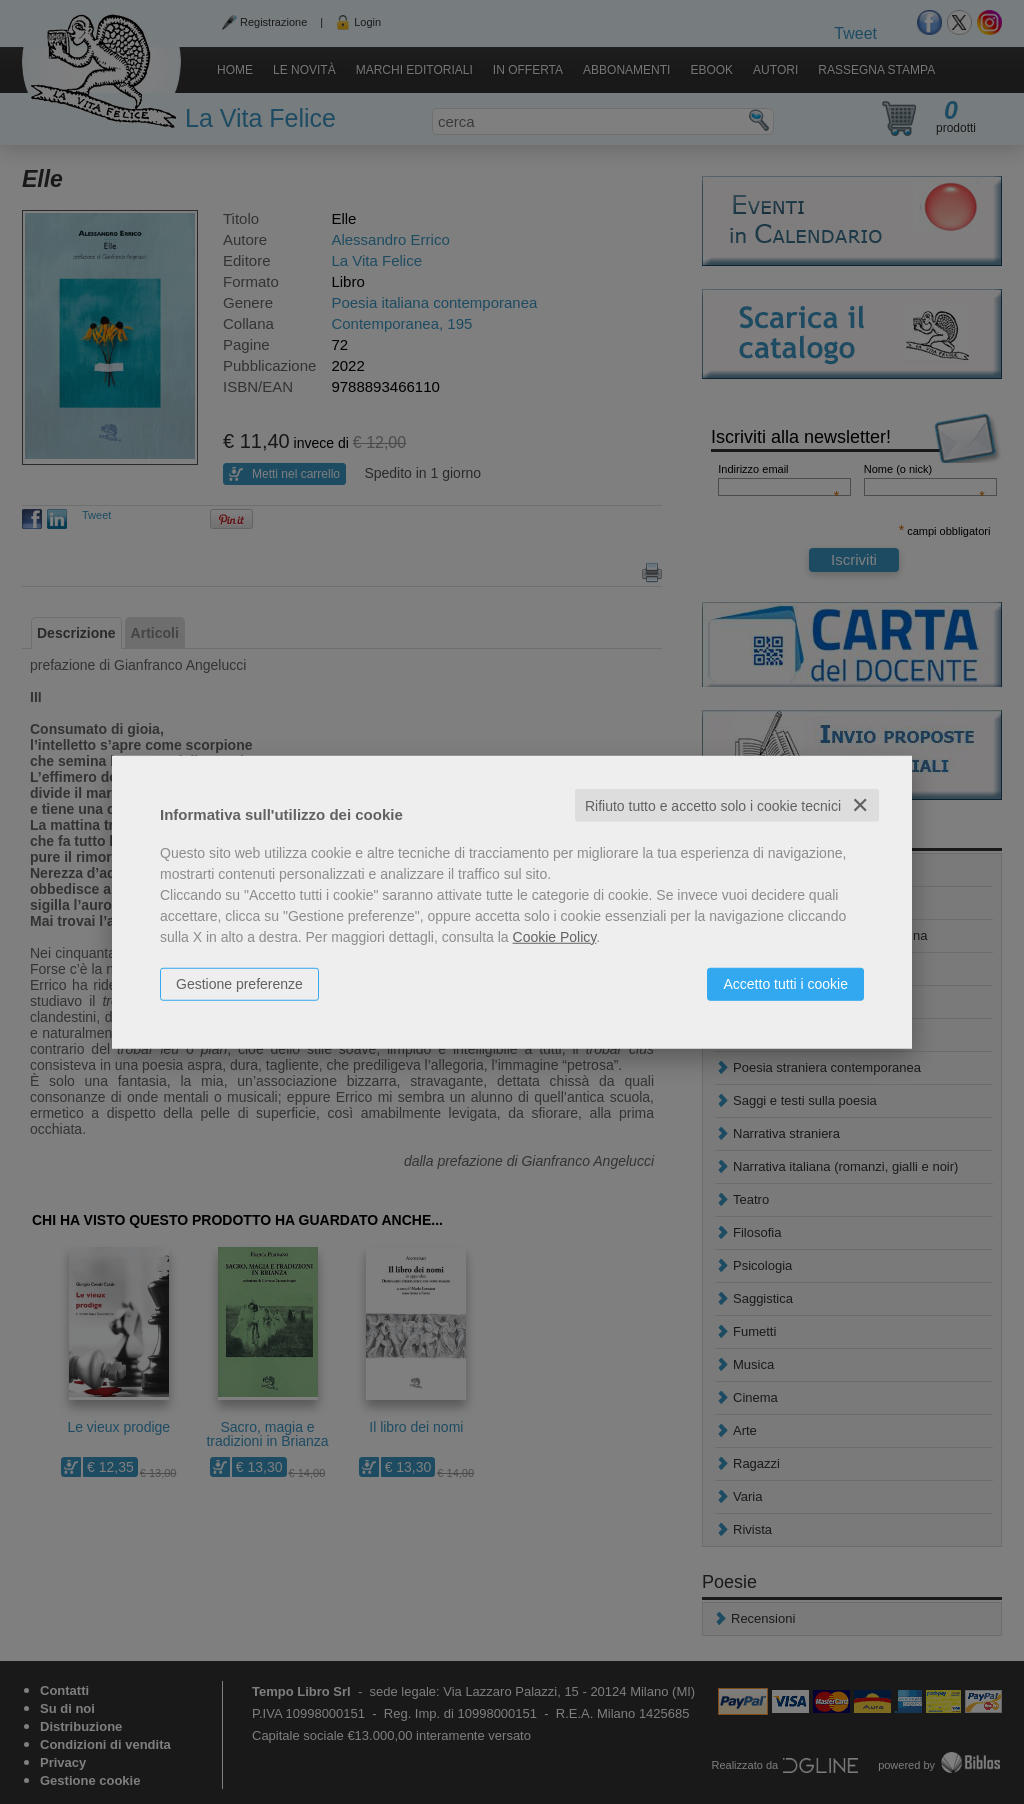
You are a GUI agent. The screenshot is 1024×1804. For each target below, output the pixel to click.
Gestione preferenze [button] (239, 983)
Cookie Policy (555, 936)
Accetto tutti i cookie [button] (785, 983)
